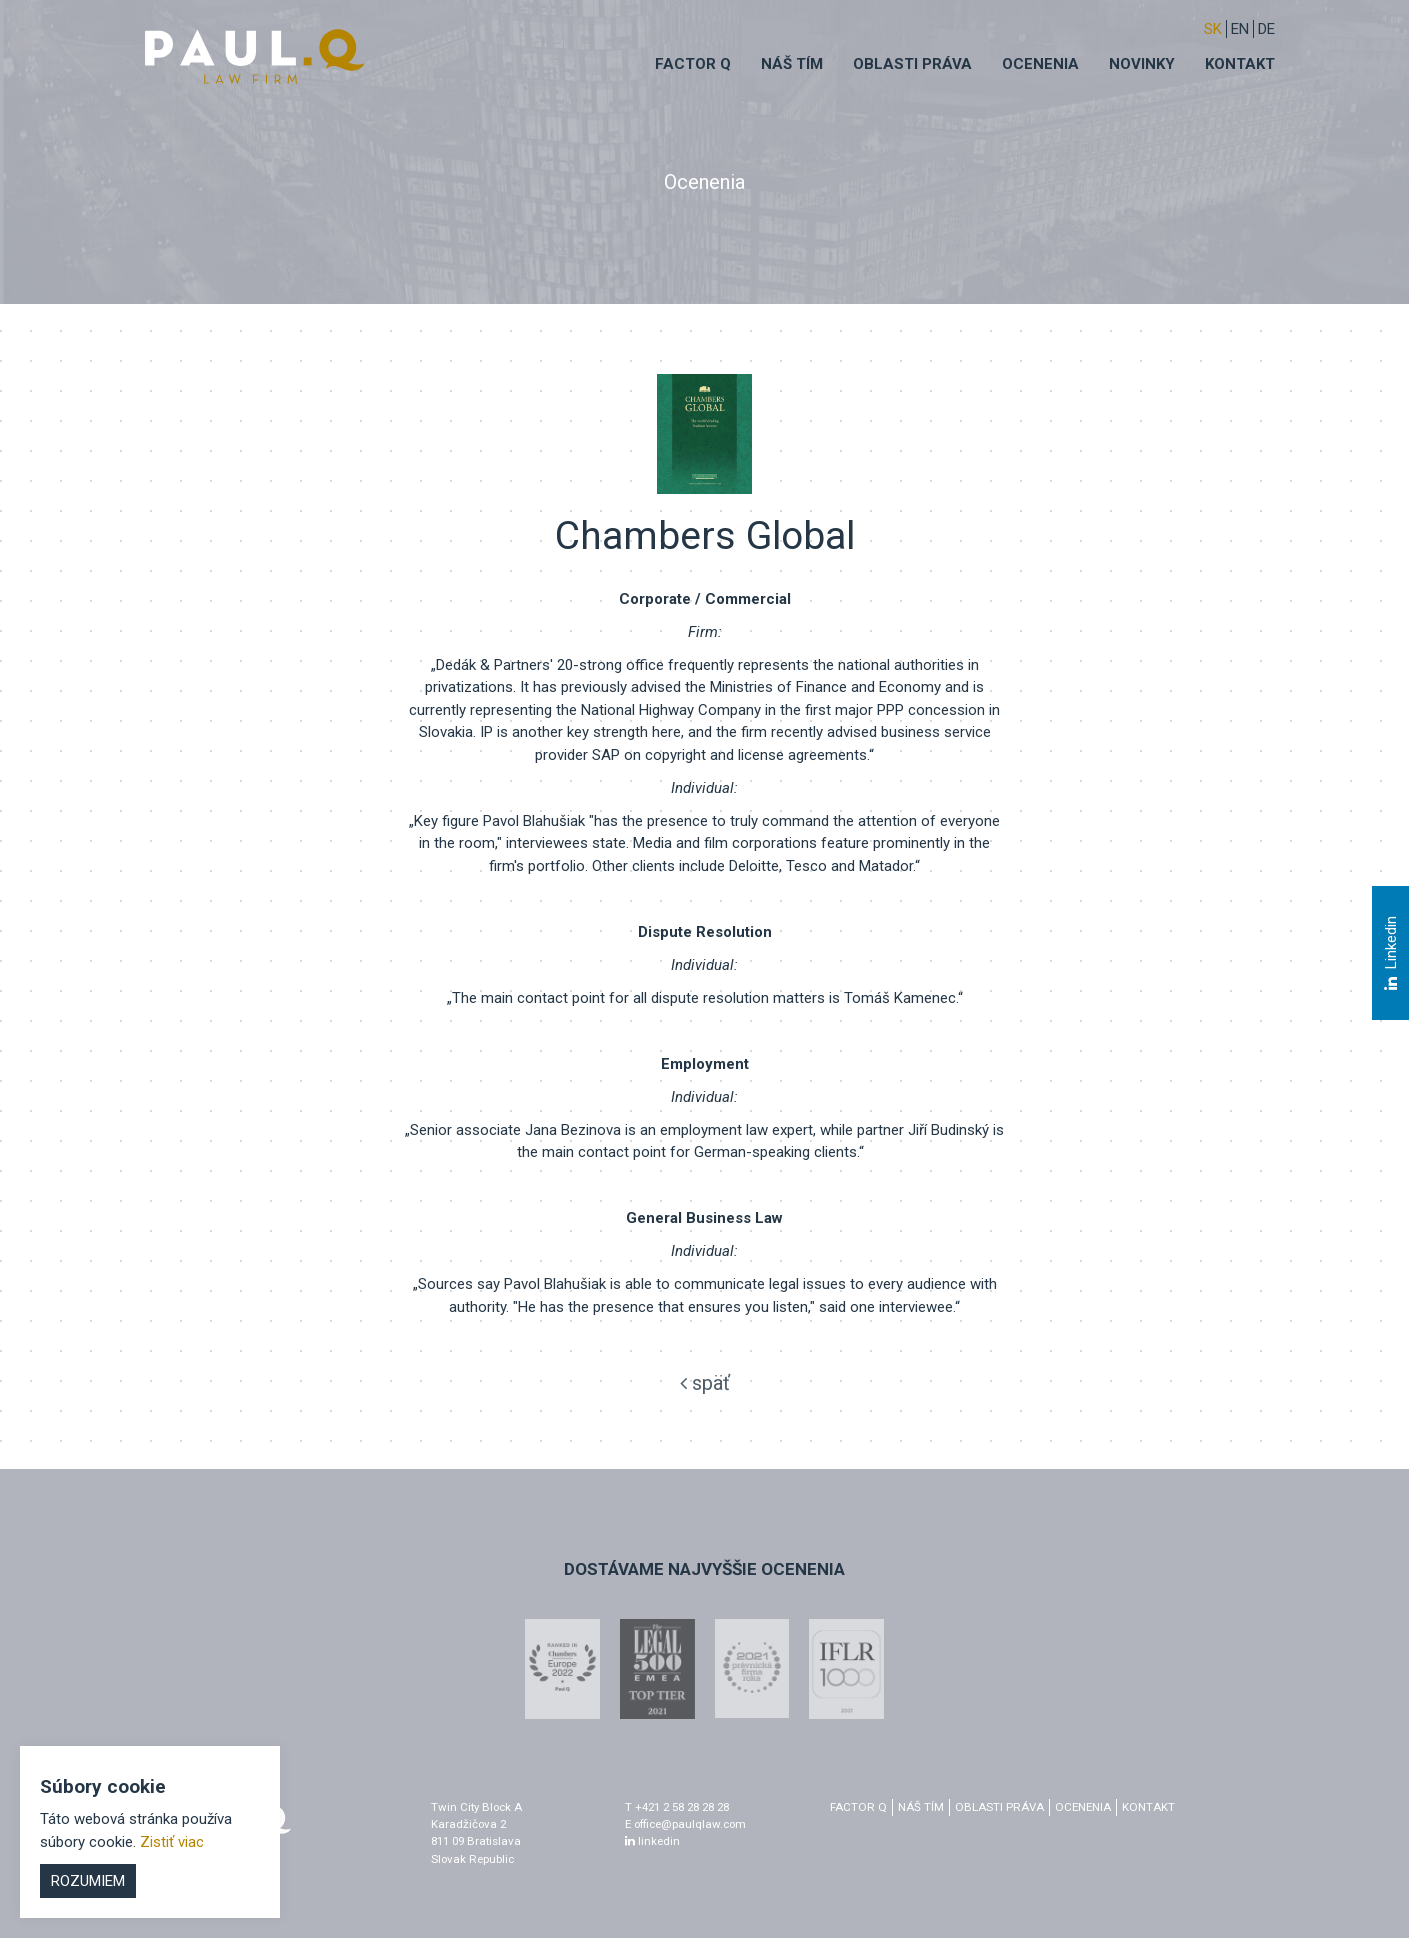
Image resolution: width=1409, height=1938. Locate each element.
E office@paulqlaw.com (685, 1824)
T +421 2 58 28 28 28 (677, 1807)
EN (1240, 29)
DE (1266, 29)
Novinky (1142, 64)
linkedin (652, 1841)
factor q (858, 1807)
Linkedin (1390, 954)
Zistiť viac (172, 1842)
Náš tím (792, 64)
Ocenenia (1040, 64)
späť (705, 1383)
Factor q (693, 64)
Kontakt (1240, 64)
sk (1213, 29)
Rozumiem (88, 1881)
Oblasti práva (912, 64)
